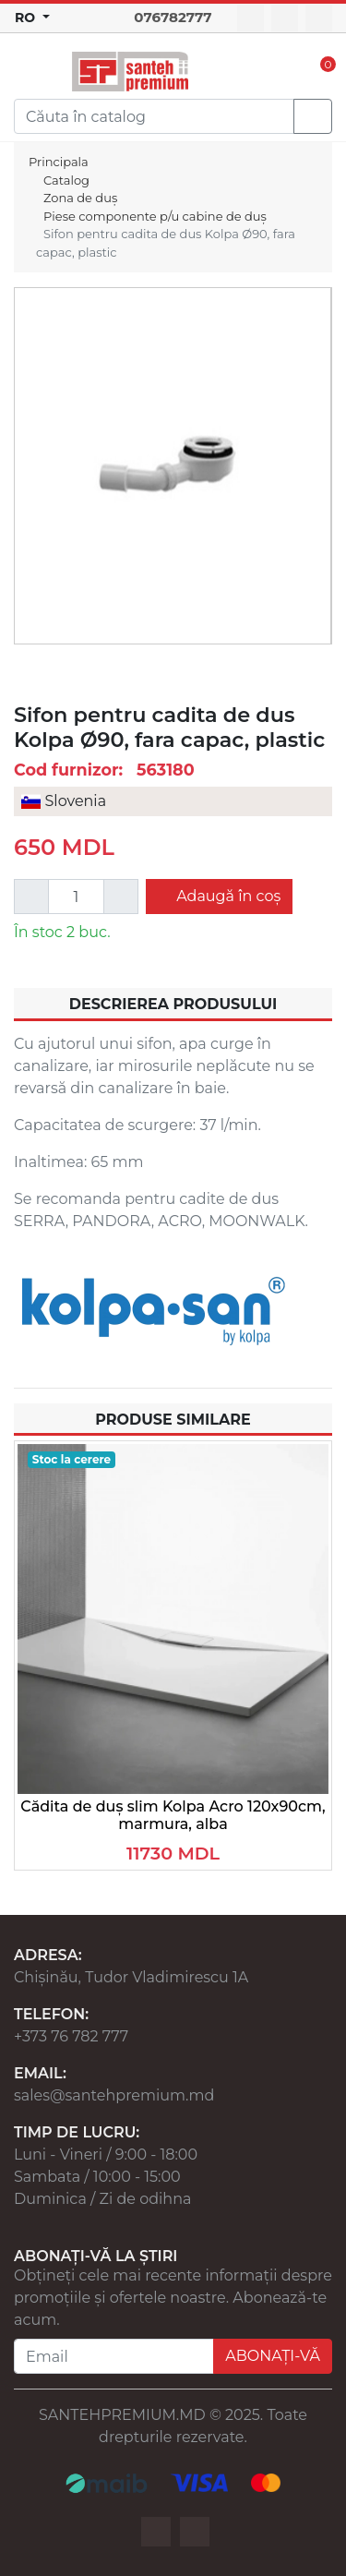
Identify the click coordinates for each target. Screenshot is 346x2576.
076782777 (172, 17)
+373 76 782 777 (71, 2036)
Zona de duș (80, 197)
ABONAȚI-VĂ (272, 2356)
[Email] (114, 2356)
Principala (59, 161)
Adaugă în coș (226, 896)
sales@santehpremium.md (114, 2095)
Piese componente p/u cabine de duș (155, 216)
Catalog (66, 180)
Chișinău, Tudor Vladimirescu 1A (131, 1977)
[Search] (154, 116)
